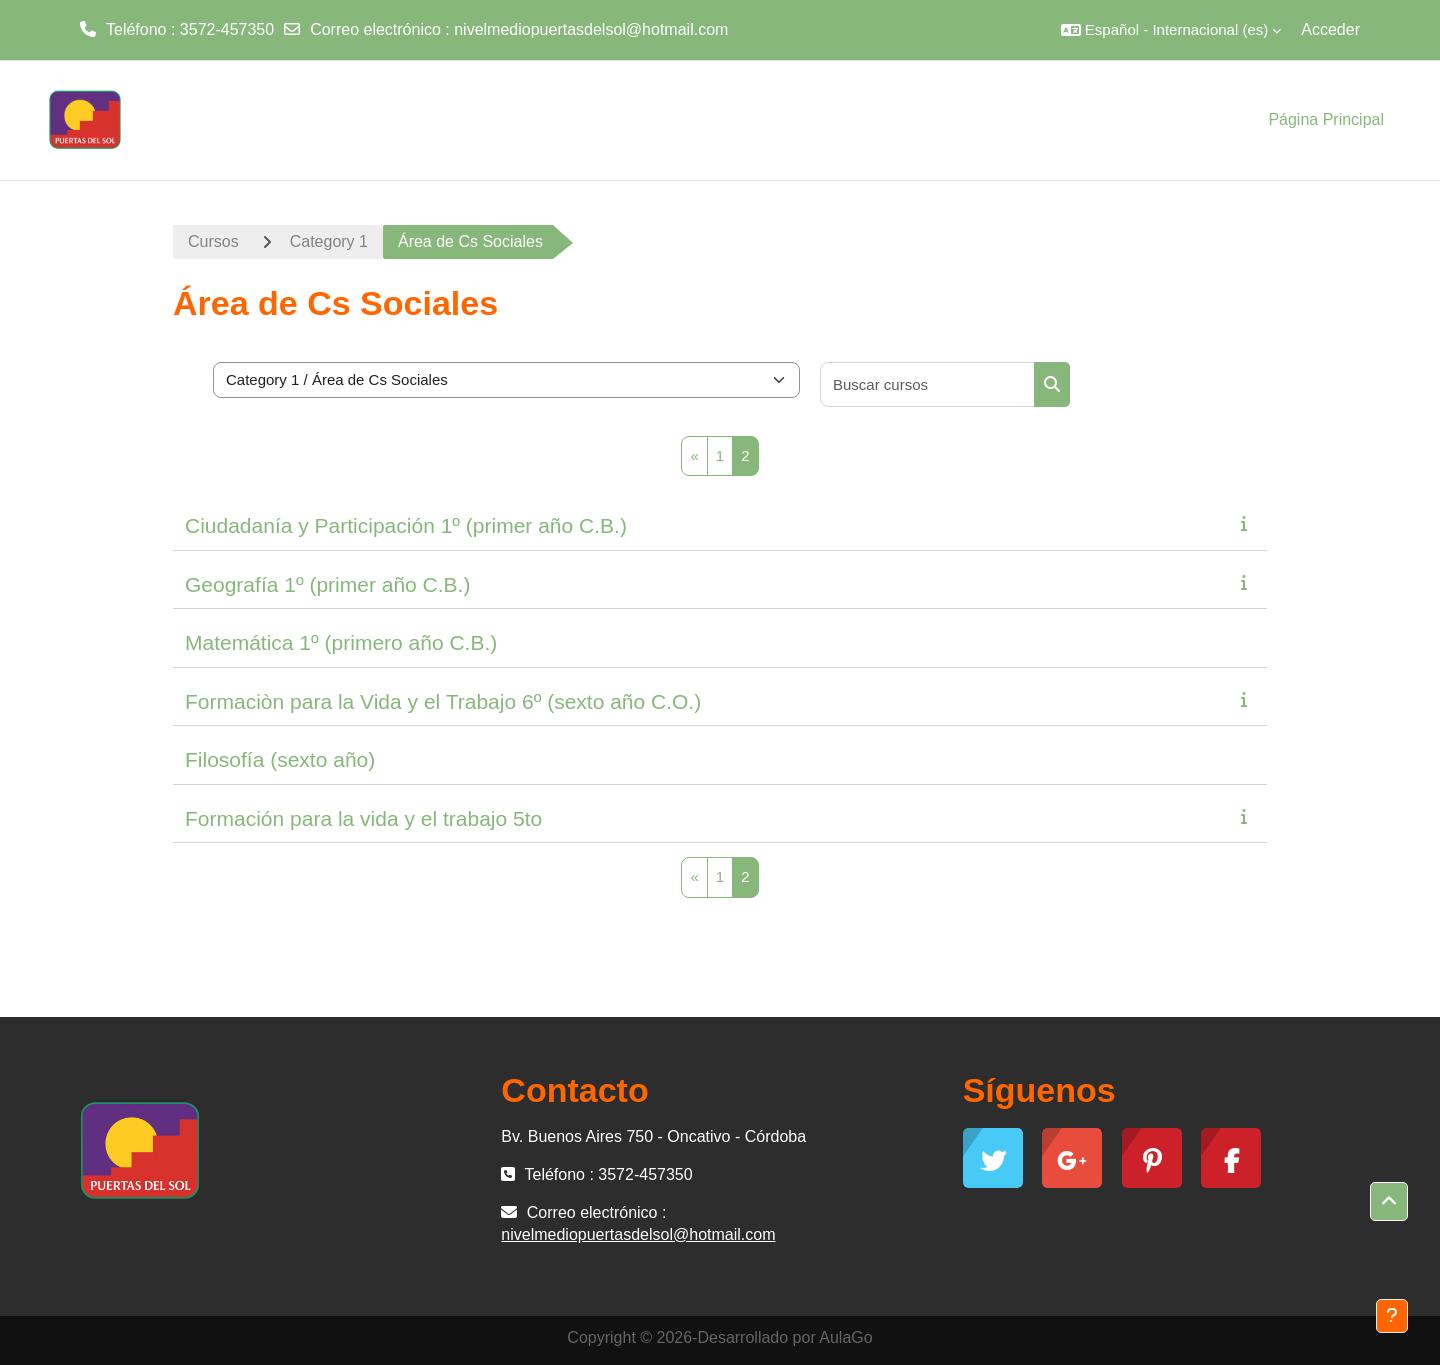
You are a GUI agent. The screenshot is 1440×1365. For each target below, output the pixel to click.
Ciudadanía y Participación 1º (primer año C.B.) (406, 525)
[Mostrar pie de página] (1392, 1316)
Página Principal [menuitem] (1326, 119)
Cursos (213, 241)
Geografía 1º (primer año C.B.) (327, 584)
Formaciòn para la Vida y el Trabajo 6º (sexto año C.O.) (443, 701)
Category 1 (329, 241)
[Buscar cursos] (928, 384)
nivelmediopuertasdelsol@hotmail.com (591, 29)
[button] (1171, 30)
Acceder (1330, 29)
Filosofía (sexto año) (280, 759)
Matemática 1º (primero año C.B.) (341, 642)
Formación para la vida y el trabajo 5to (363, 818)
